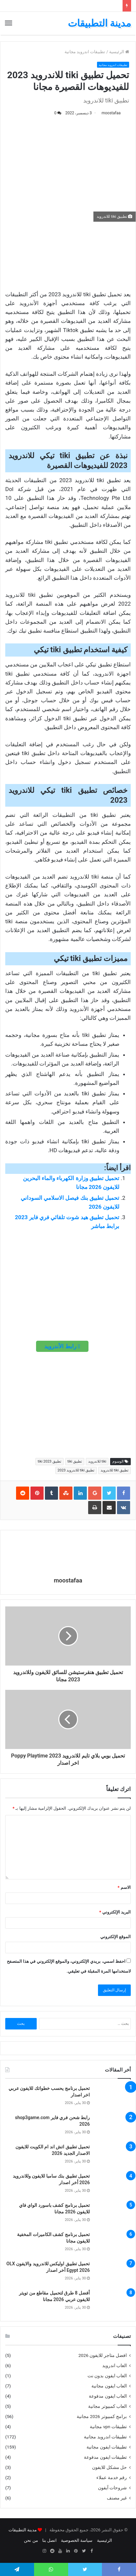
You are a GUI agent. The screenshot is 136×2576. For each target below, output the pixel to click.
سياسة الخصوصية (76, 2540)
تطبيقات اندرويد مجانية (85, 51)
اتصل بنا (49, 2540)
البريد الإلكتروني (115, 1912)
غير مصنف (117, 2497)
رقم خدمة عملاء (111, 2477)
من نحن (31, 2540)
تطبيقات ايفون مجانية (107, 2447)
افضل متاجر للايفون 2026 (102, 2355)
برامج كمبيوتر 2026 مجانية (102, 2416)
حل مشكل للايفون (109, 2467)
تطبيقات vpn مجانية (108, 2426)
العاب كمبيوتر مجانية (107, 2406)
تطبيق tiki (75, 1461)
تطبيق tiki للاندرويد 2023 (76, 1470)
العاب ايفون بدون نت (107, 2375)
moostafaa (111, 113)
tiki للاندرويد (97, 1461)
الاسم (124, 1887)
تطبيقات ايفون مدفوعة (105, 2457)
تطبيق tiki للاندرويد (114, 1470)
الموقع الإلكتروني (115, 1936)
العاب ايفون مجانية (109, 2385)
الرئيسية (119, 51)
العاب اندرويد (114, 2365)
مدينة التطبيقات (23, 2529)
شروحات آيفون (112, 2487)
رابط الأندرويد (62, 1346)
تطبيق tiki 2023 (49, 1461)
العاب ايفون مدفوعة (108, 2396)
